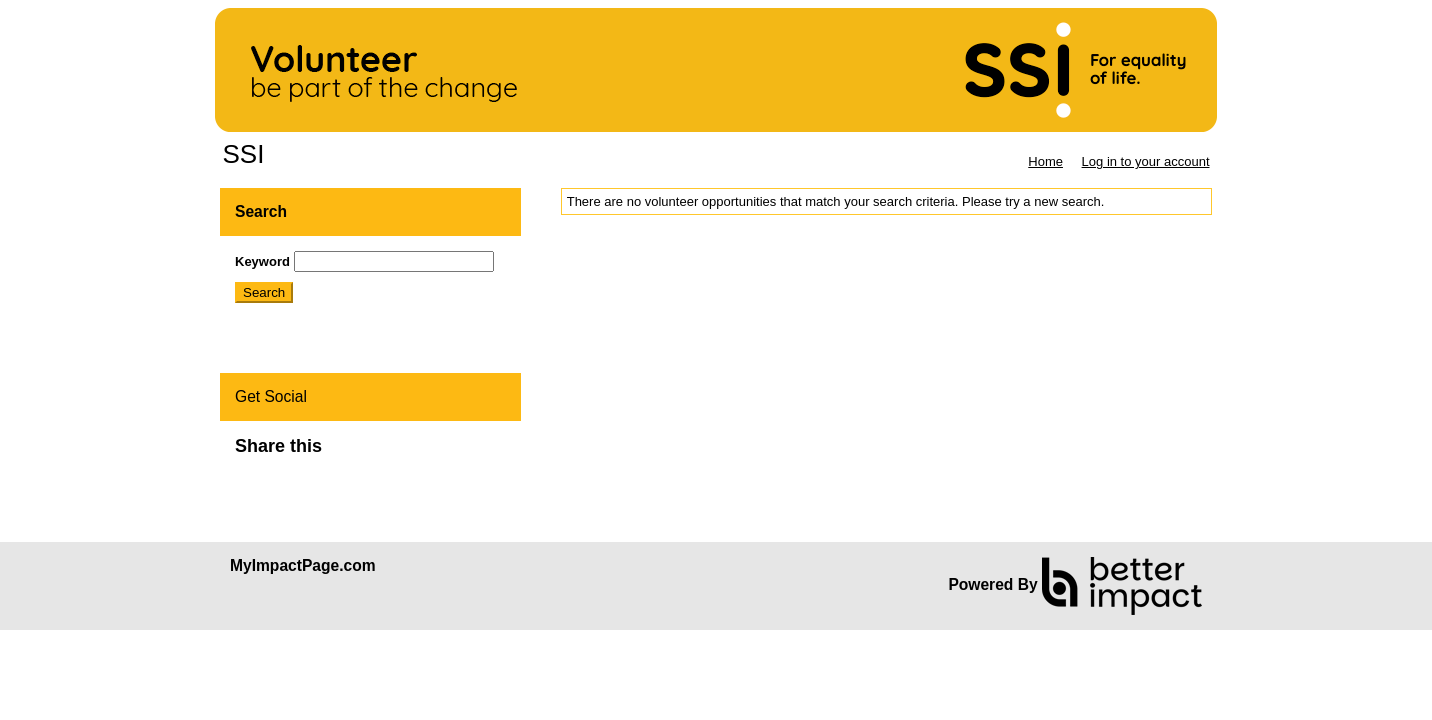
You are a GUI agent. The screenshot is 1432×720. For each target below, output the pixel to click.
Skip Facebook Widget (387, 454)
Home (1045, 161)
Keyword (262, 261)
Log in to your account (1146, 161)
